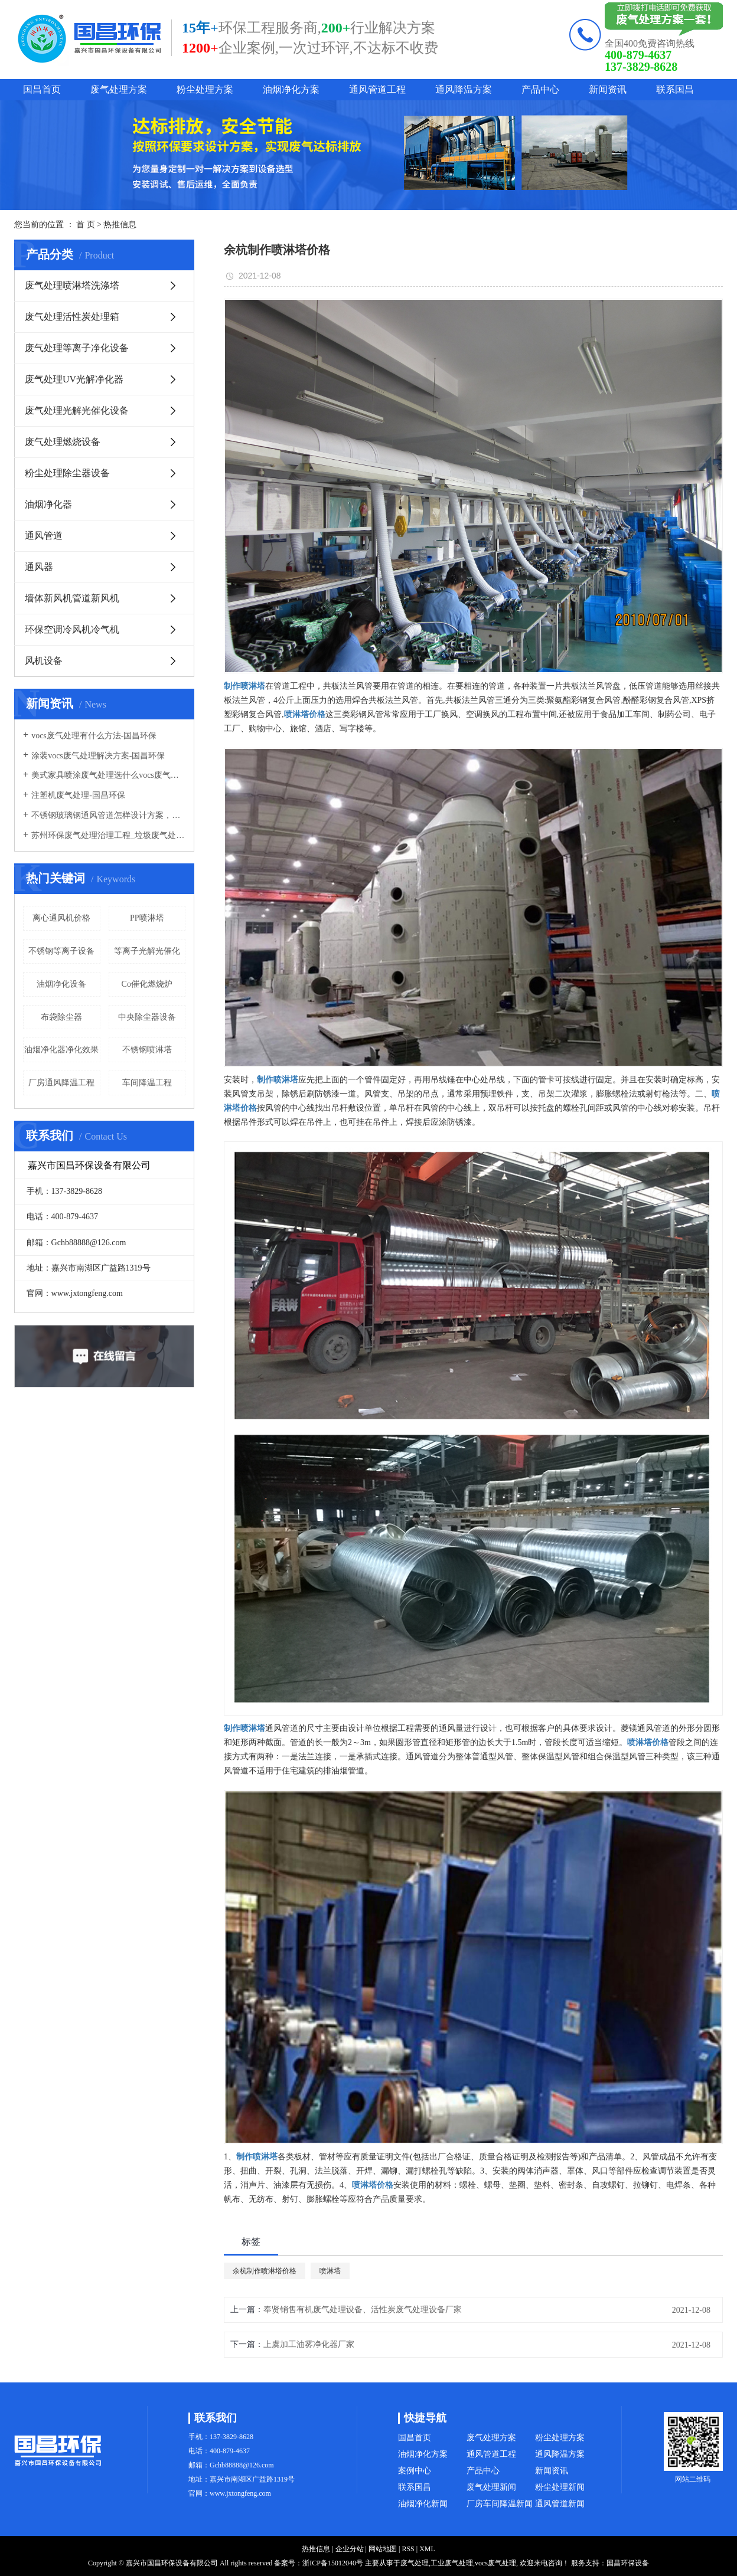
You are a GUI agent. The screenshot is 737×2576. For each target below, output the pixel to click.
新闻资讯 (608, 89)
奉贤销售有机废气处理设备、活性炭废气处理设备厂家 (362, 2309)
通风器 (39, 567)
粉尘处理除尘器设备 (67, 473)
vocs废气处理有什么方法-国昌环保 (93, 735)
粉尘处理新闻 (560, 2487)
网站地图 (382, 2549)
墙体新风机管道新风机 (72, 598)
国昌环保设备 (627, 2563)
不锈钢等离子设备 (61, 951)
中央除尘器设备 (147, 1017)
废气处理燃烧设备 (62, 442)
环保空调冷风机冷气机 (72, 629)
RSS (408, 2549)
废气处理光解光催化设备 (77, 410)
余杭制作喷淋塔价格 (264, 2271)
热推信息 (119, 224)
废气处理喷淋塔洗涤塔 (72, 285)
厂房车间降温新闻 (500, 2503)
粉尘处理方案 (205, 89)
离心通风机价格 (61, 918)
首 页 (85, 224)
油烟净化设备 (61, 984)
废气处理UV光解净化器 (74, 379)
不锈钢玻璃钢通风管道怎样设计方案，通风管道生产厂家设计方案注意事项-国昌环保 (108, 815)
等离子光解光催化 (147, 951)
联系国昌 (675, 89)
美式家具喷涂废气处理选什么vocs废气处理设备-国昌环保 (108, 775)
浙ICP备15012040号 (332, 2563)
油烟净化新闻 (423, 2503)
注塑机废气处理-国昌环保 (78, 795)
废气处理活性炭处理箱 (72, 317)
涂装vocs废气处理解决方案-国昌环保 (98, 755)
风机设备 (44, 661)
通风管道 (44, 536)
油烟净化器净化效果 (61, 1049)
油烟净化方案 (291, 89)
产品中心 (540, 89)
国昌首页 (42, 89)
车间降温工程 (147, 1082)
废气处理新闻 (491, 2487)
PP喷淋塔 (147, 918)
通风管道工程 (377, 89)
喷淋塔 (330, 2271)
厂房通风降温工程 (61, 1082)
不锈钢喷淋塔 (147, 1049)
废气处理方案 (118, 89)
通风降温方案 (463, 89)
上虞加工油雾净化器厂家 (308, 2344)
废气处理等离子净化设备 (77, 348)
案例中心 (414, 2470)
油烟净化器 (48, 504)
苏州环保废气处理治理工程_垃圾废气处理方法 (108, 835)
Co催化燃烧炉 (147, 984)
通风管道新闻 (560, 2503)
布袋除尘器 (61, 1017)
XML (427, 2549)
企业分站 (349, 2549)
